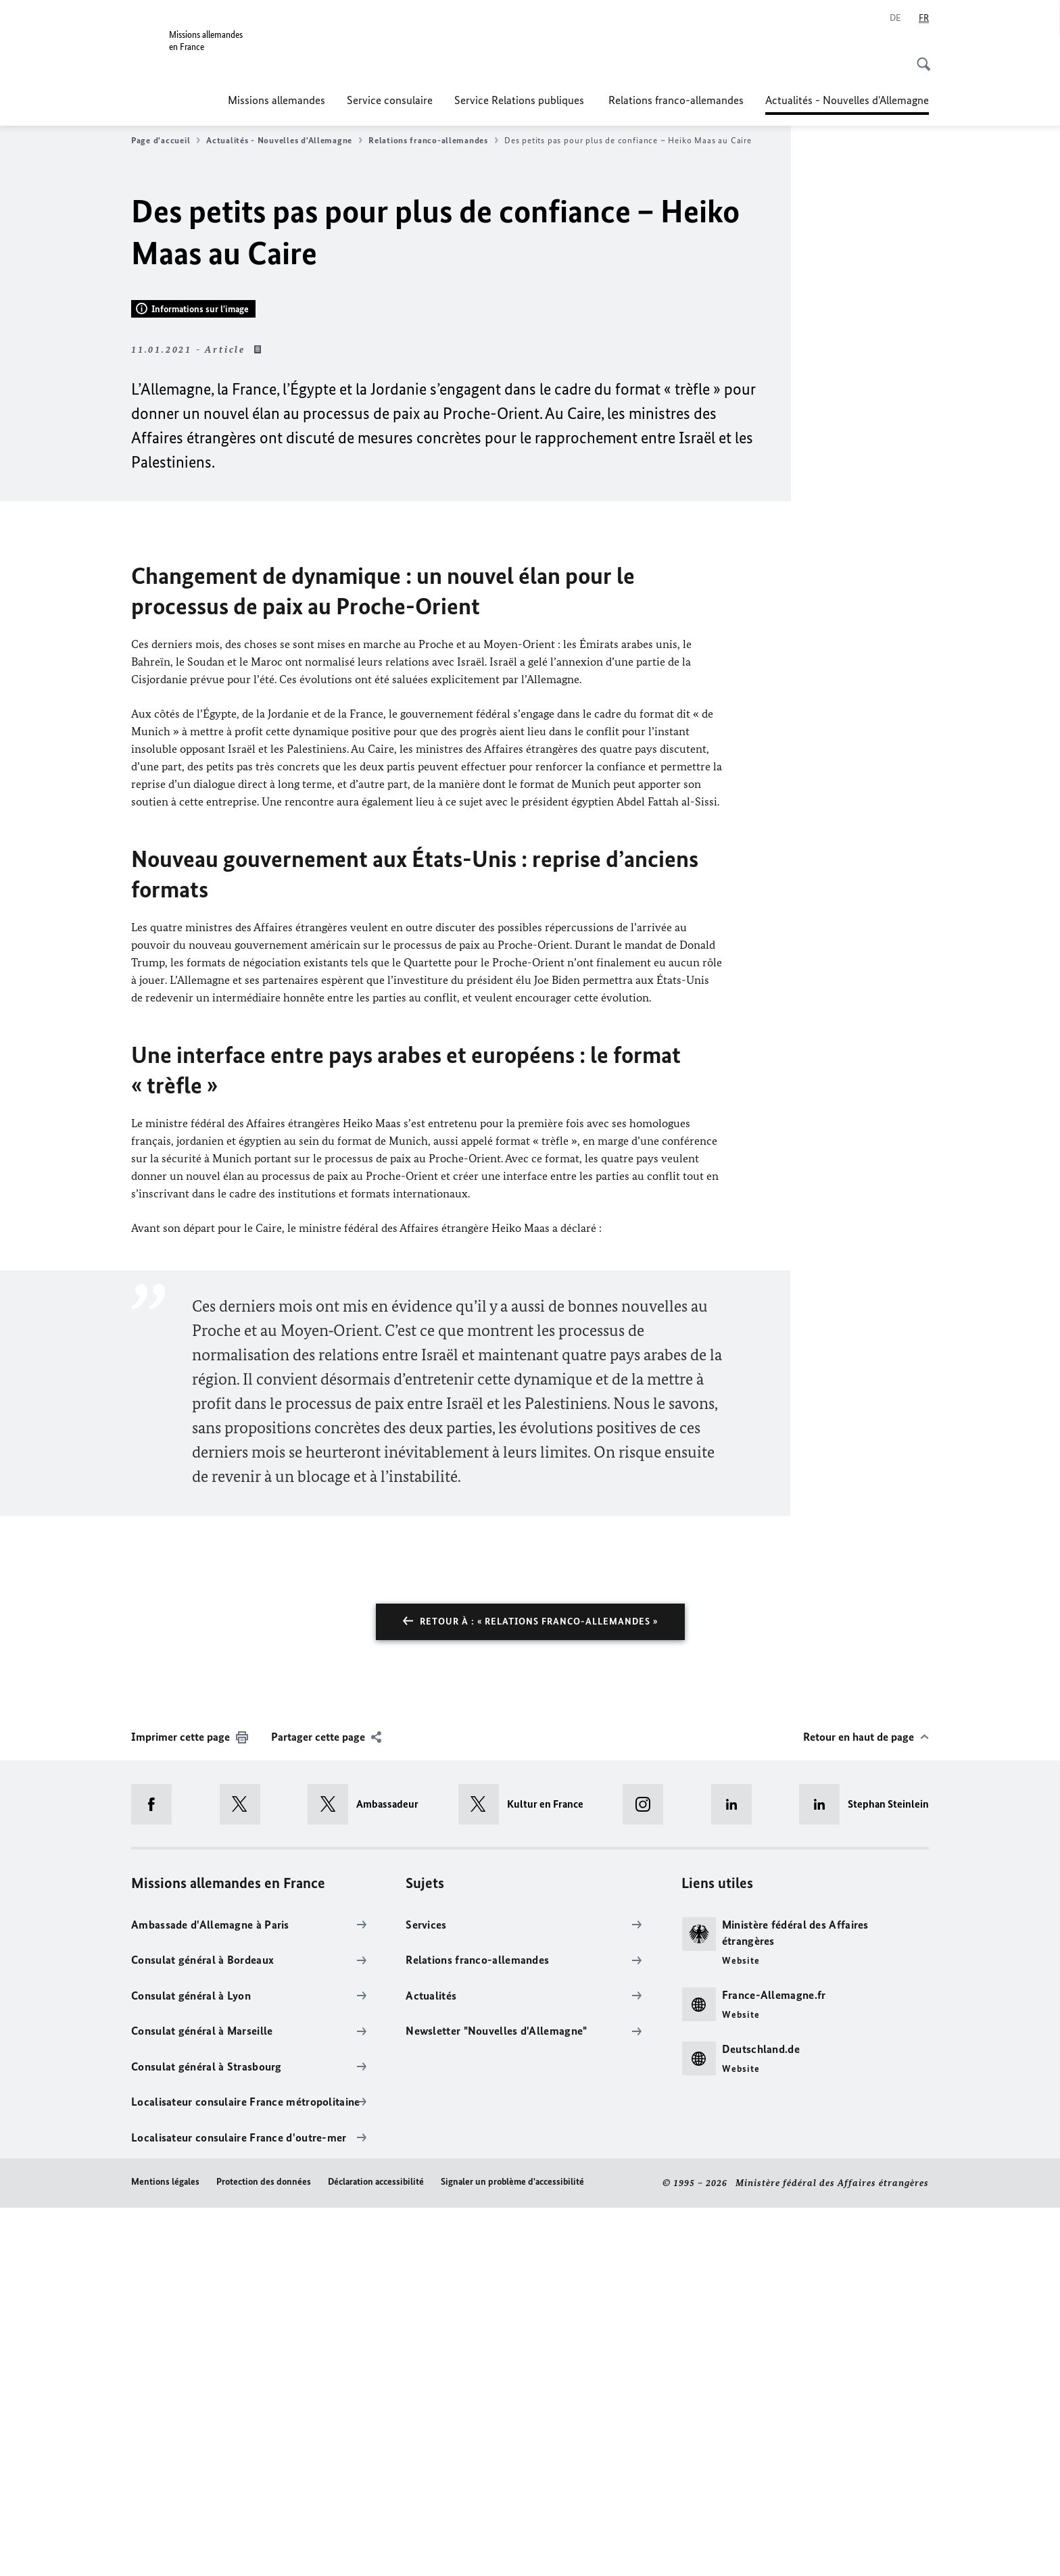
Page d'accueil (165, 140)
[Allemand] (895, 18)
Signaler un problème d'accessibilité (512, 2550)
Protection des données (263, 2550)
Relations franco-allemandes (676, 100)
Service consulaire (390, 100)
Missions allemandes (276, 100)
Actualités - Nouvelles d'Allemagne (847, 100)
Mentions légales (165, 2550)
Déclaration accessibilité (376, 2550)
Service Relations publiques (520, 100)
